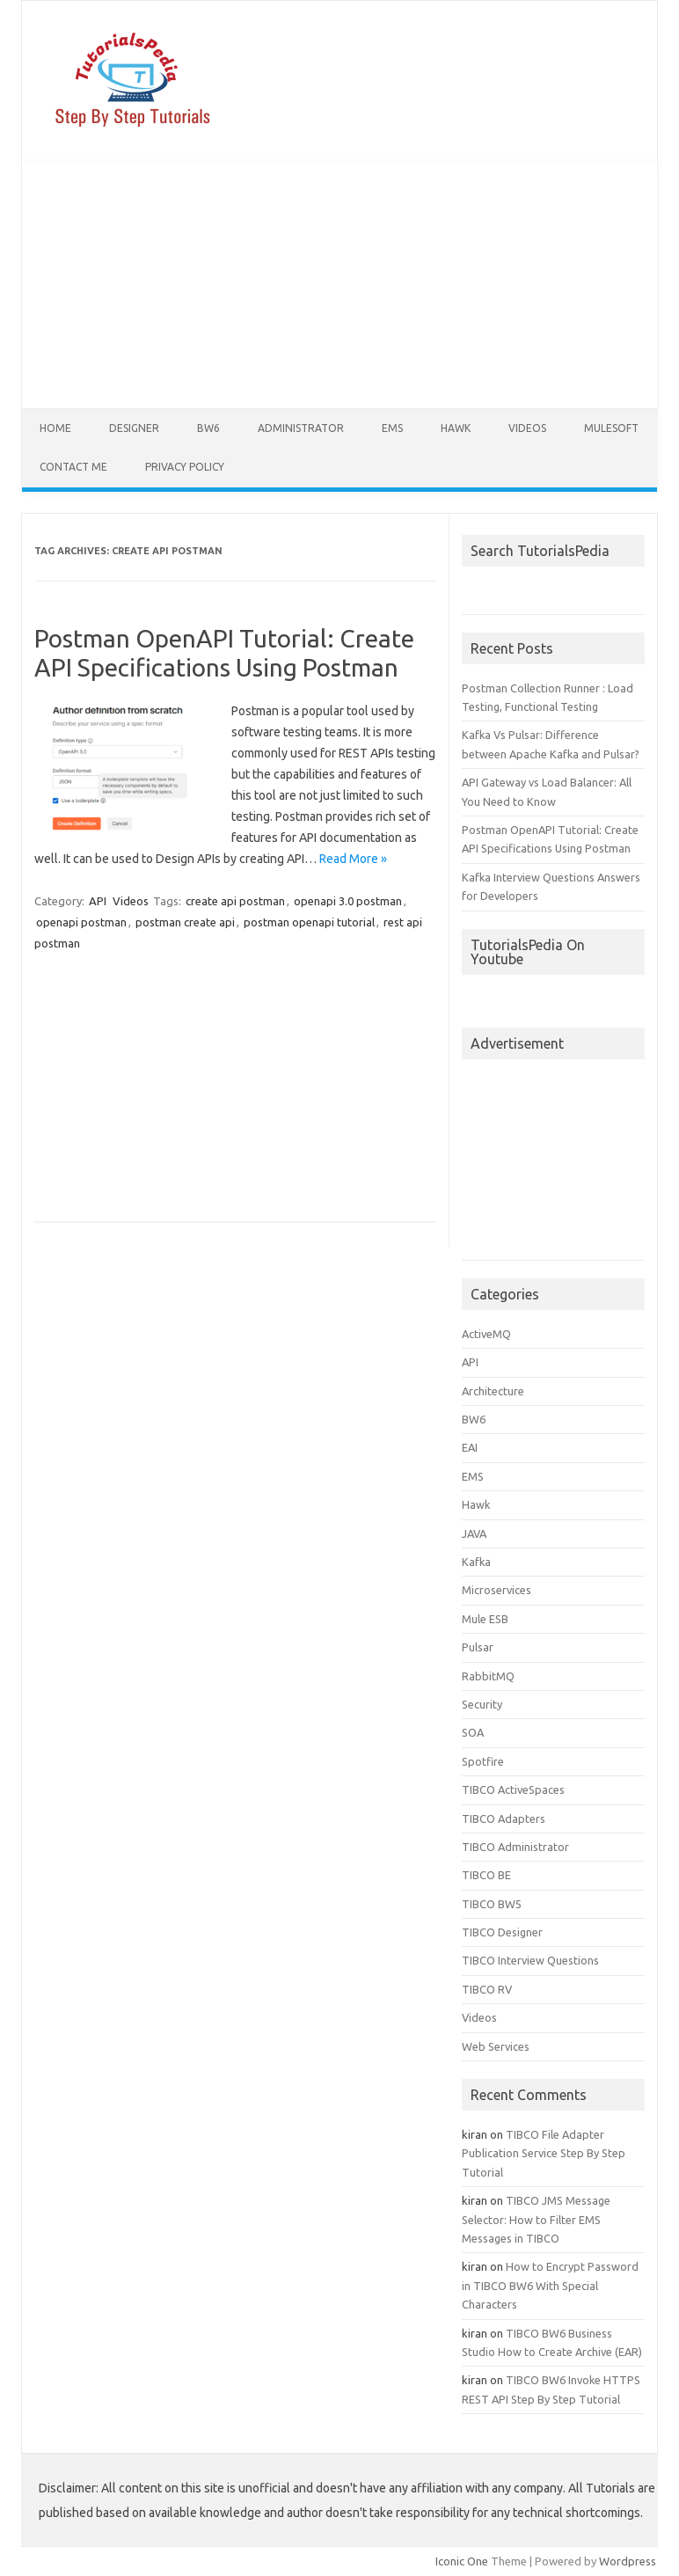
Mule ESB (485, 1619)
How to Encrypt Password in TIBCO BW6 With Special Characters (550, 2285)
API (97, 901)
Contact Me (73, 466)
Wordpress (627, 2561)
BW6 (208, 428)
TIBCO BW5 (492, 1904)
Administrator (301, 428)
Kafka (476, 1561)
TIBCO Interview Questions (530, 1960)
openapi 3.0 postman (348, 901)
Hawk (456, 428)
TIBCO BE (486, 1875)
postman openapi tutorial (309, 922)
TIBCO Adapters (503, 1818)
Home (55, 428)
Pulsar (477, 1647)
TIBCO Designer (502, 1932)
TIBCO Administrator (515, 1847)
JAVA (474, 1533)
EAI (470, 1447)
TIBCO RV (487, 1989)
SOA (473, 1732)
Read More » (353, 859)
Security (482, 1704)
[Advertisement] (339, 285)
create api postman (235, 901)
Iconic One (461, 2561)
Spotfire (483, 1761)
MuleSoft (611, 428)
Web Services (495, 2046)
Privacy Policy (184, 466)
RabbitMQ (488, 1676)
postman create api (185, 922)
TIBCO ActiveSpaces (513, 1789)
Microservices (496, 1590)
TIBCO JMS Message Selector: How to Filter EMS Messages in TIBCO (536, 2219)
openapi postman (81, 922)
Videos (527, 428)
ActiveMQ (486, 1334)
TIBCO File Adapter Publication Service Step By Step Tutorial (543, 2153)
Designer (134, 428)
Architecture (493, 1391)
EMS (392, 428)
